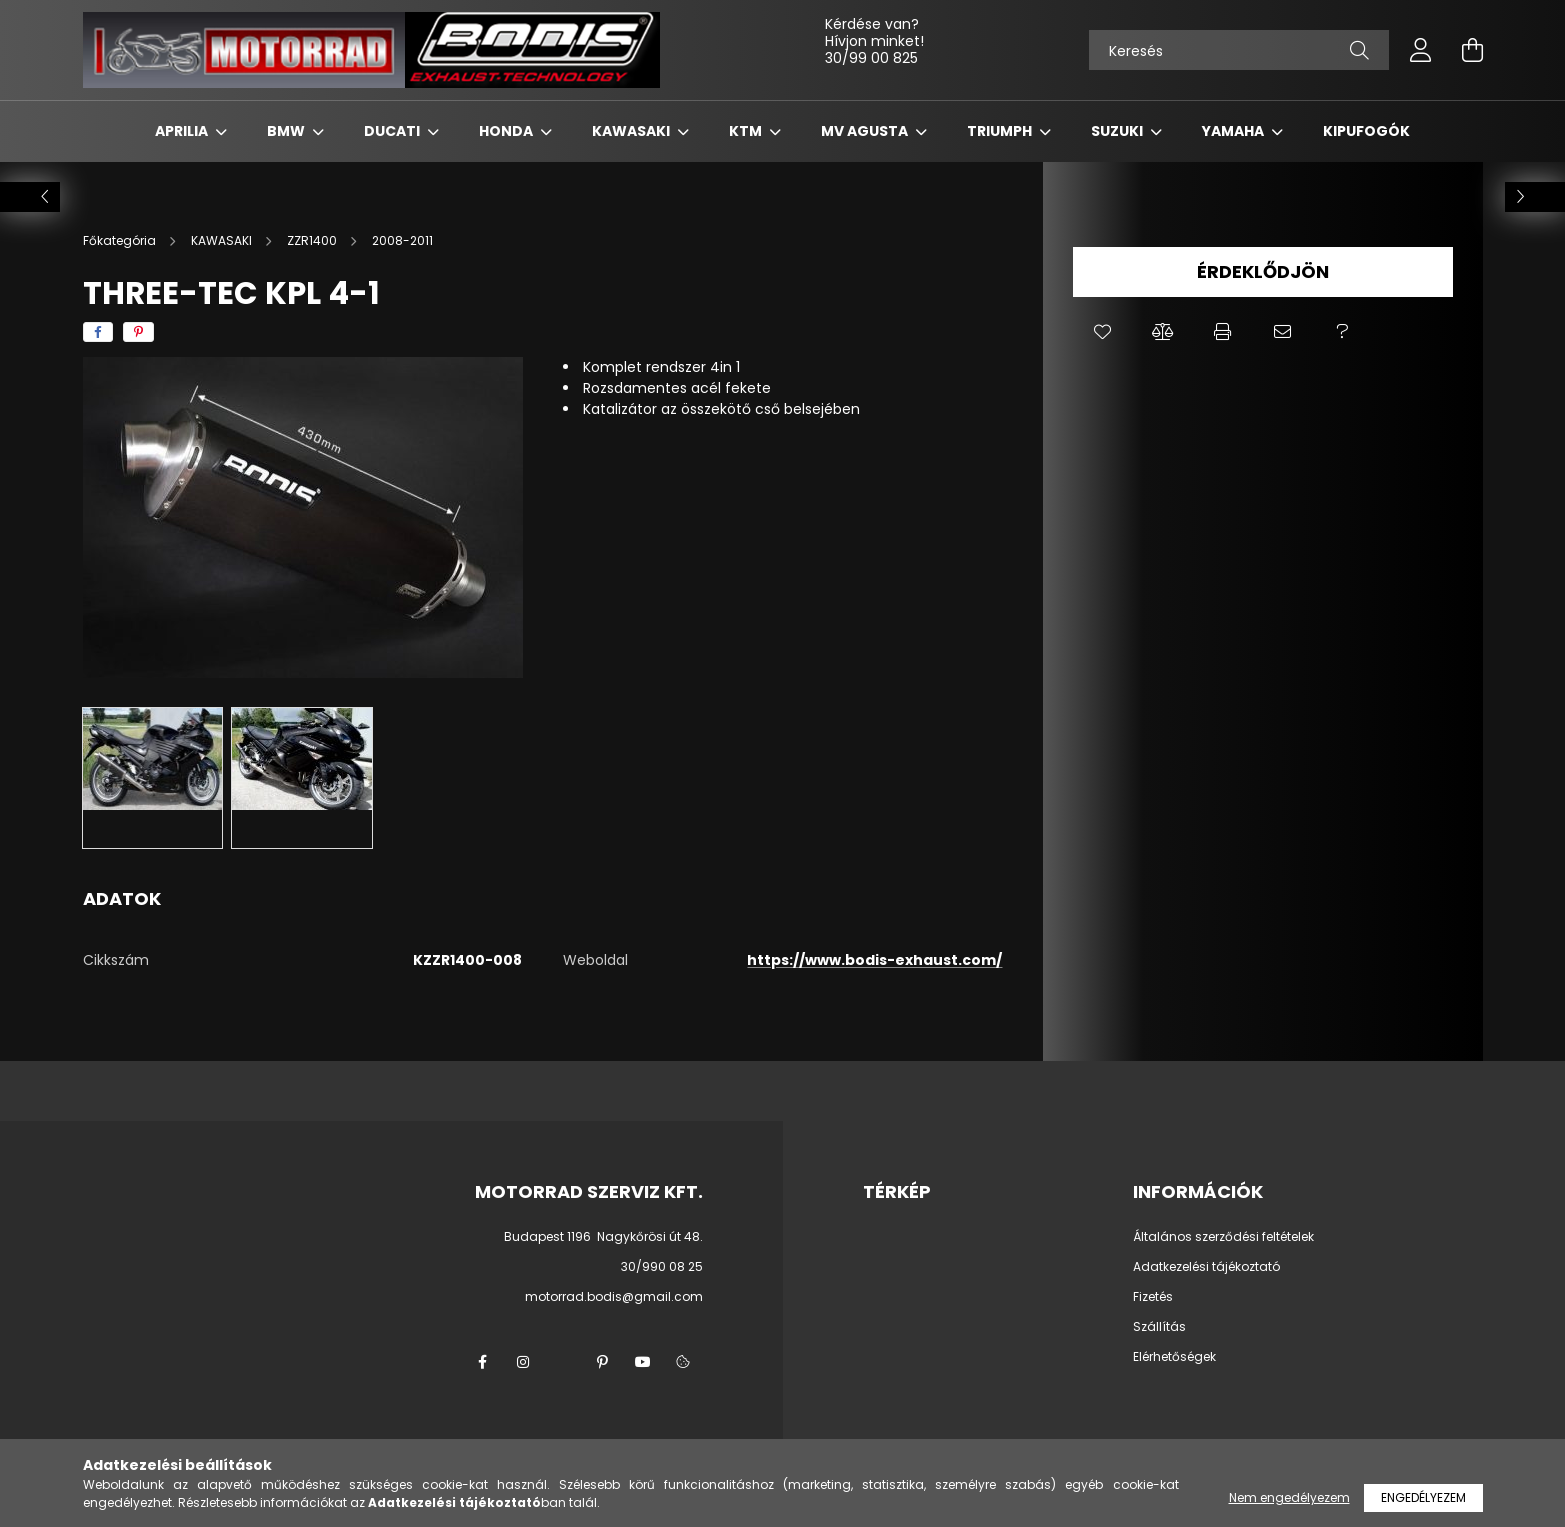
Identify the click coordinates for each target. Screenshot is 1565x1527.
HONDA (507, 131)
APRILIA (183, 131)
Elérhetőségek (1174, 1357)
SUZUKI (1118, 131)
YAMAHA (1234, 131)
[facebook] (98, 332)
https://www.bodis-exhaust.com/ (874, 960)
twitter (563, 1362)
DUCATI (393, 131)
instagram (523, 1362)
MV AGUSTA (866, 131)
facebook (483, 1362)
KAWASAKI (632, 131)
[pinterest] (138, 332)
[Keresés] (1239, 50)
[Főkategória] (121, 240)
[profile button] (1421, 50)
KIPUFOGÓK (1366, 131)
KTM (747, 131)
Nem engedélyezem (1289, 1497)
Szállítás (1159, 1327)
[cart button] (1473, 50)
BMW (287, 131)
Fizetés (1153, 1297)
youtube (643, 1362)
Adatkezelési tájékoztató (1206, 1267)
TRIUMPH (1001, 131)
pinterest (603, 1362)
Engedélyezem (1423, 1497)
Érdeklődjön (1263, 271)
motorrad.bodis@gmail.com (614, 1296)
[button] (1103, 332)
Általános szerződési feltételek (1223, 1237)
